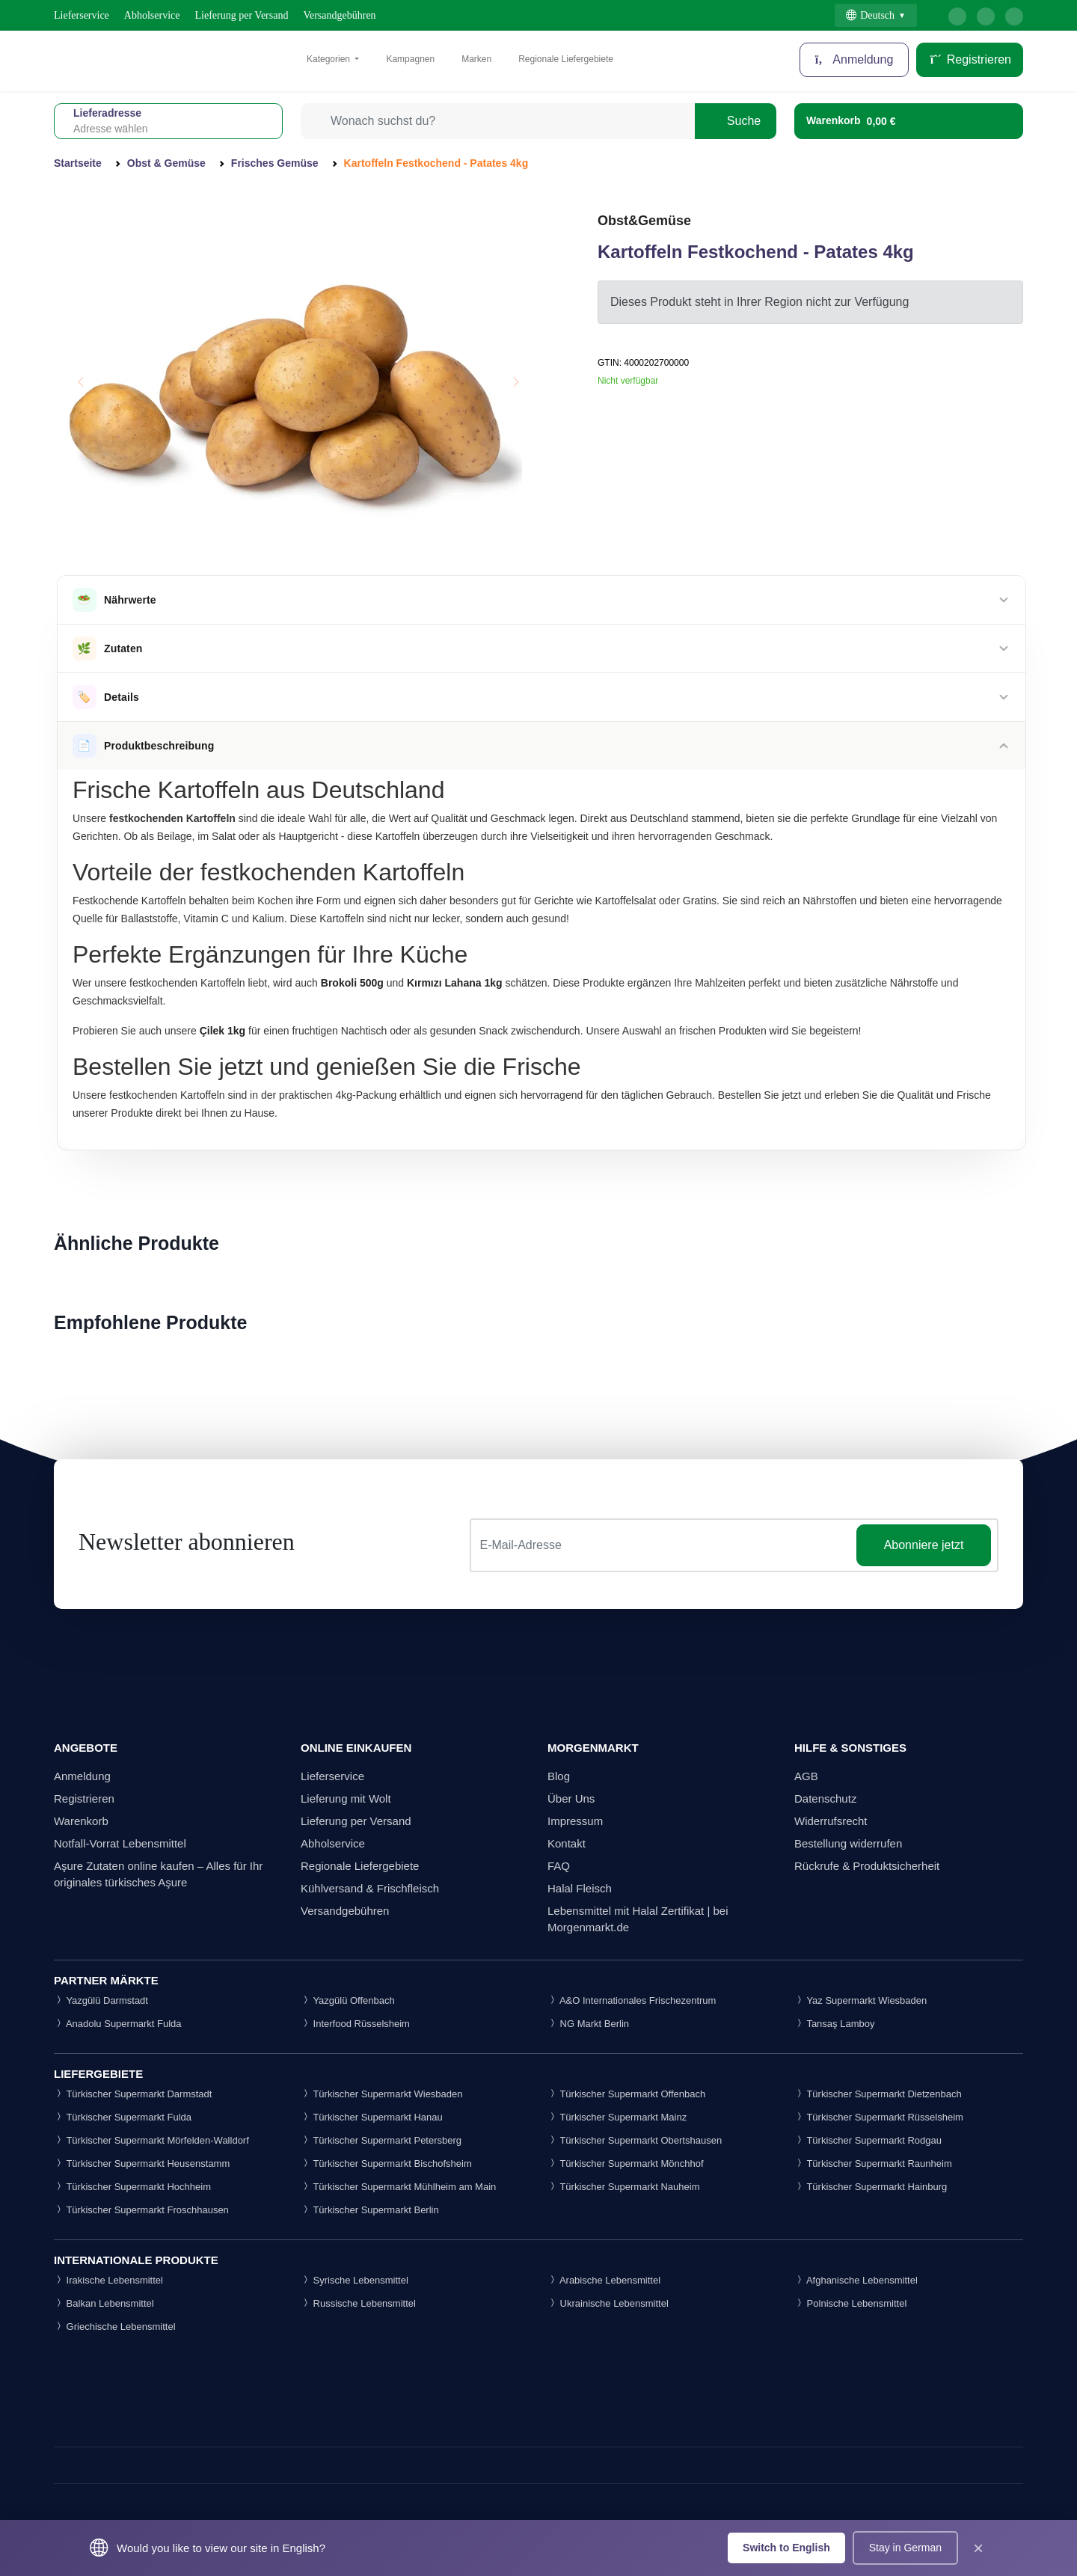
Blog (558, 1776)
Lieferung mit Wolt (346, 1798)
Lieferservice (81, 15)
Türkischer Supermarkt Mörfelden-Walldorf (151, 2140)
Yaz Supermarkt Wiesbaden (860, 2000)
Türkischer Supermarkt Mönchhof (625, 2163)
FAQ (558, 1865)
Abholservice (152, 15)
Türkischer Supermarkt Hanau (372, 2117)
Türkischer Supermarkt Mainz (617, 2117)
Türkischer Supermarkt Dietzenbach (878, 2094)
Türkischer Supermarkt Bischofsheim (386, 2163)
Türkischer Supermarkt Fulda (122, 2117)
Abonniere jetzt (924, 1545)
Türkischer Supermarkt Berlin (370, 2209)
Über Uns (571, 1798)
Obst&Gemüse (644, 220)
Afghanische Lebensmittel (856, 2280)
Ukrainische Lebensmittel (608, 2303)
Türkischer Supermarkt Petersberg (381, 2140)
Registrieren (969, 59)
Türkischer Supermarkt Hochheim (132, 2186)
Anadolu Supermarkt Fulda (118, 2023)
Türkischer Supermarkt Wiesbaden (382, 2094)
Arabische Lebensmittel (603, 2280)
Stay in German (905, 2548)
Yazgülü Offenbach (348, 2000)
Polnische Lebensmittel (850, 2303)
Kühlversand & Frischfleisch (370, 1888)
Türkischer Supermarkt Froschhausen (141, 2209)
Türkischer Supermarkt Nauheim (623, 2186)
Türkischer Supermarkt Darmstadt (133, 2094)
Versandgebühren (339, 15)
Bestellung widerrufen (848, 1843)
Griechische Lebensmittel (115, 2326)
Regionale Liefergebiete (565, 59)
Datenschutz (825, 1798)
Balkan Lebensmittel (104, 2303)
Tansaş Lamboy (834, 2023)
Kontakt (566, 1843)
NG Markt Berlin (588, 2023)
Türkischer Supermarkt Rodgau (868, 2140)
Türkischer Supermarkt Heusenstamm (142, 2163)
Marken (476, 59)
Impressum (575, 1821)
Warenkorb (81, 1821)
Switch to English (786, 2548)
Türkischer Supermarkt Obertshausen (634, 2140)
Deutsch (870, 15)
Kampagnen (410, 59)
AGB (806, 1776)
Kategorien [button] (329, 59)
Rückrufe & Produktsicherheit (866, 1865)
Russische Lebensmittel (358, 2303)
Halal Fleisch (579, 1888)
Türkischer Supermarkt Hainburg (870, 2186)
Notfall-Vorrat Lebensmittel (120, 1843)
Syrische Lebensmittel (354, 2280)
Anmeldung (854, 59)
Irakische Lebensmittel (108, 2280)
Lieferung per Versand (242, 15)
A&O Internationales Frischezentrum (631, 2000)
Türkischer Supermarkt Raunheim (873, 2163)
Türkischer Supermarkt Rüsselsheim (878, 2117)
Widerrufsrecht (831, 1821)
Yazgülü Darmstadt (101, 2000)
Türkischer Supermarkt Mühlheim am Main (398, 2186)
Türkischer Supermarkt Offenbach (626, 2094)
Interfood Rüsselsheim (355, 2023)
